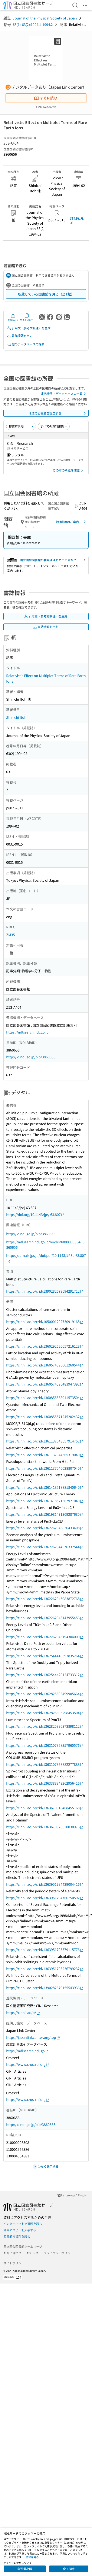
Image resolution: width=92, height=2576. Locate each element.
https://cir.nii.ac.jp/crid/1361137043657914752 (45, 1441)
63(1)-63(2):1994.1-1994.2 (33, 24)
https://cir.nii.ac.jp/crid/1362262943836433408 (45, 1527)
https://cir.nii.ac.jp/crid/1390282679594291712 (45, 1291)
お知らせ (32, 2253)
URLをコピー (26, 317)
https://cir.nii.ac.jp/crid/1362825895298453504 (45, 1712)
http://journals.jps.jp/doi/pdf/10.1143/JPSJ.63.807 (46, 1258)
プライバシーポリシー (58, 2253)
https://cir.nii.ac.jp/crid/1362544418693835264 (45, 1656)
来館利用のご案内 (71, 521)
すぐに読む (45, 97)
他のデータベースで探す (26, 344)
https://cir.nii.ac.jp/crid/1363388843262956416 (45, 1783)
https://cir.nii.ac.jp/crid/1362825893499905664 (45, 1693)
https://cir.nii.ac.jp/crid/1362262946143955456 (45, 1617)
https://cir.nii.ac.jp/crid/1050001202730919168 (45, 1321)
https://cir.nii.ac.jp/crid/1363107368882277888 (45, 1764)
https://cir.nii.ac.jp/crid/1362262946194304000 (45, 1636)
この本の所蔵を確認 (69, 470)
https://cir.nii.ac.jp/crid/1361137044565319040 (45, 1454)
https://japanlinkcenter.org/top (33, 2037)
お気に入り (13, 317)
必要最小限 (24, 2569)
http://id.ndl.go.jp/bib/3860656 (30, 1056)
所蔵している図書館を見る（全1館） (46, 294)
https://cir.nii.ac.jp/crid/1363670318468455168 (45, 1808)
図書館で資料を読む (16, 2236)
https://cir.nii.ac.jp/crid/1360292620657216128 (45, 1346)
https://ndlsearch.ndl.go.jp (27, 1032)
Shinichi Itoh (16, 717)
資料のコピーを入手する (19, 2230)
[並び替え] (21, 426)
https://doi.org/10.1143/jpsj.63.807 (35, 1214)
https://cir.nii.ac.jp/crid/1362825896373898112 (45, 1726)
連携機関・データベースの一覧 (64, 393)
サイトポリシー (13, 2263)
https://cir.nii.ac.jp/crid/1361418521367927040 (45, 1501)
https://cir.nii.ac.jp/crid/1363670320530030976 (45, 1827)
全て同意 (69, 2569)
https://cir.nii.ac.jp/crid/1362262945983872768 (45, 1598)
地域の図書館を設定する (58, 413)
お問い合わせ (12, 2253)
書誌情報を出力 (20, 335)
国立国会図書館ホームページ (22, 2246)
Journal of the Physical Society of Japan (45, 18)
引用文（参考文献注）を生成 (28, 328)
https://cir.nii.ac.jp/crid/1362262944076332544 (45, 1547)
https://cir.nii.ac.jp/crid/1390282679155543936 (45, 1987)
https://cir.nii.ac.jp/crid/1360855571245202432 (45, 1416)
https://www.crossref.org (28, 2064)
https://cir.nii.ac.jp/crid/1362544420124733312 (45, 1674)
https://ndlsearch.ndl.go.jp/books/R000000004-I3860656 (45, 1244)
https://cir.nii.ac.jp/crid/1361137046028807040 (45, 1468)
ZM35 (10, 934)
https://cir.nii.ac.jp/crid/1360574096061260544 (45, 1365)
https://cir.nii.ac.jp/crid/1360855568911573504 (45, 1397)
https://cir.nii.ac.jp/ (23, 2012)
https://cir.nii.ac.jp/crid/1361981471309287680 (45, 1514)
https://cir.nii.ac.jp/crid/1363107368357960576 (45, 1745)
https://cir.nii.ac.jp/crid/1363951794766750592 (45, 1897)
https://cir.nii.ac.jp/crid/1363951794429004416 (45, 1884)
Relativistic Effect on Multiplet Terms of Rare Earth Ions (46, 678)
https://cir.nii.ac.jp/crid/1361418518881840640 (45, 1487)
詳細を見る (77, 220)
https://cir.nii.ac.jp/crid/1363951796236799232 (45, 1968)
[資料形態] (54, 426)
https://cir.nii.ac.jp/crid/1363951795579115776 (45, 1949)
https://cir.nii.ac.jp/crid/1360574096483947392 (45, 1384)
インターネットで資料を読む (22, 2223)
